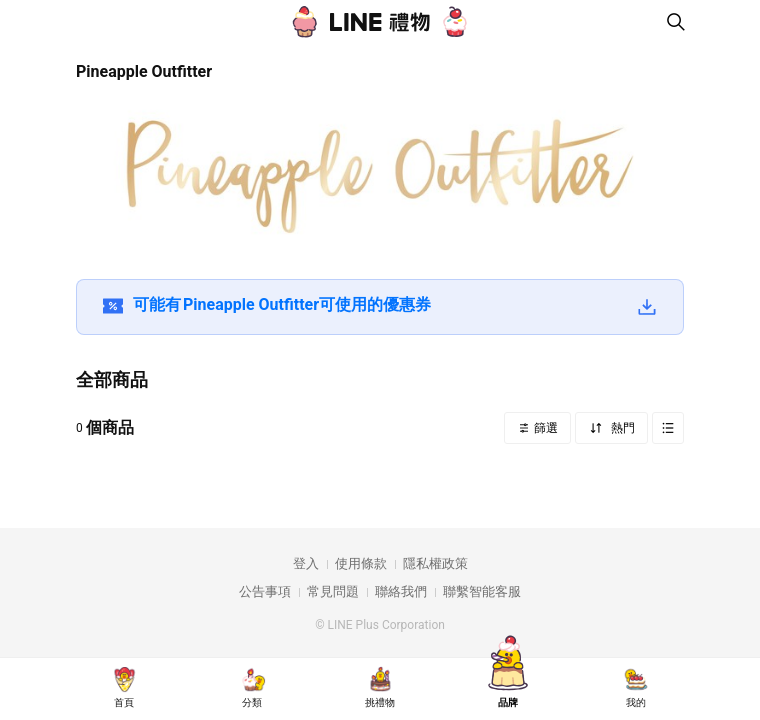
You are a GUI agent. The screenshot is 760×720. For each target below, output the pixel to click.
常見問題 (333, 591)
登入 (306, 563)
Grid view (668, 428)
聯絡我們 (401, 591)
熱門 (621, 428)
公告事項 (265, 591)
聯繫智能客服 (482, 591)
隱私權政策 (435, 563)
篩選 (544, 428)
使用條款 (361, 563)
